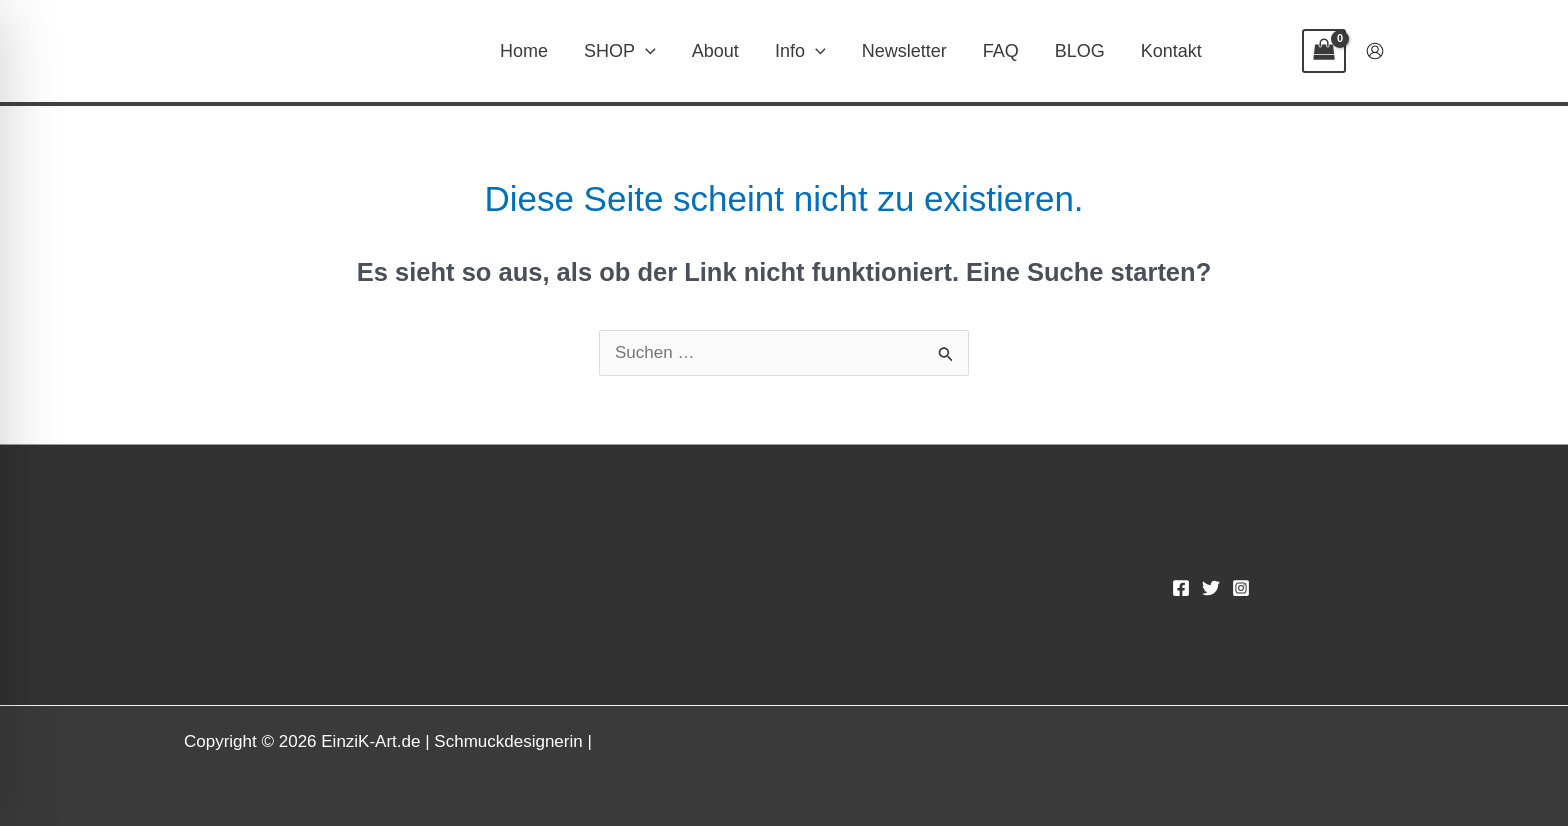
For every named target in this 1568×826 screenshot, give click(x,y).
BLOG (1080, 51)
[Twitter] (1211, 588)
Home (524, 51)
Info (800, 51)
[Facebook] (1181, 588)
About (715, 51)
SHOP (620, 51)
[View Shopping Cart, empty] (1324, 51)
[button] (645, 51)
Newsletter (904, 51)
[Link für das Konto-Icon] (1375, 51)
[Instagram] (1241, 588)
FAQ (1001, 51)
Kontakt (1171, 51)
